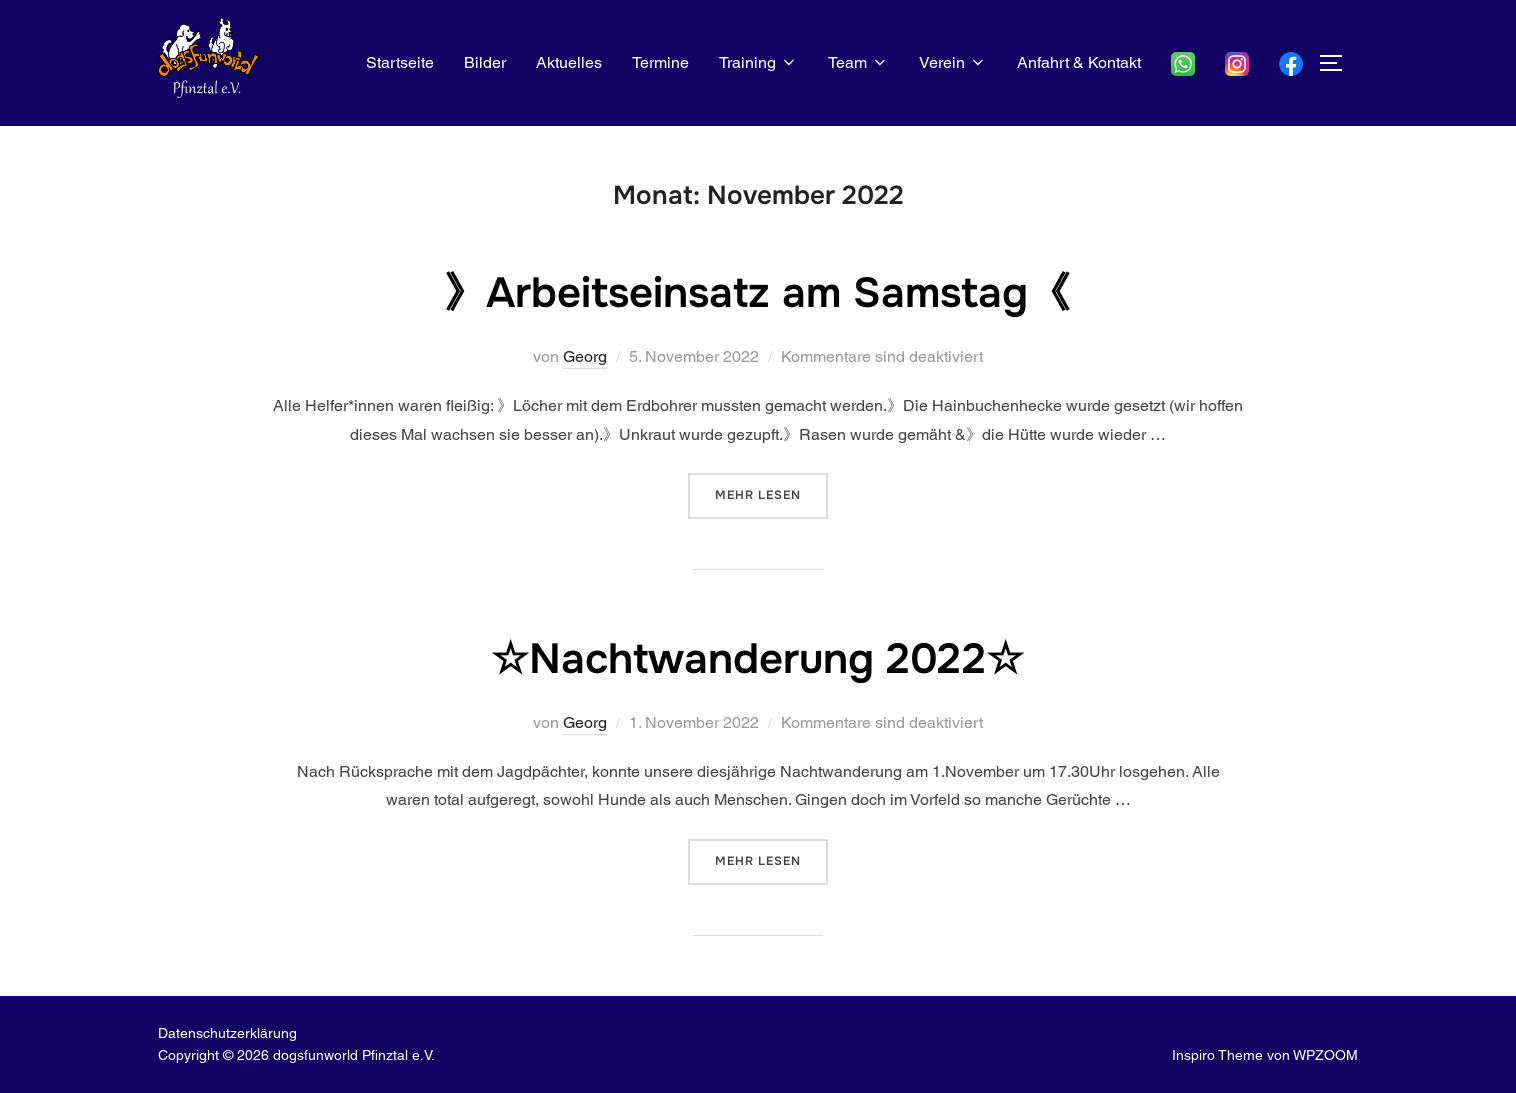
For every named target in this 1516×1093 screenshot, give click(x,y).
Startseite (400, 62)
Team (858, 62)
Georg (585, 356)
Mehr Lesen (771, 493)
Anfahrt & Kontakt (1079, 62)
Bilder (485, 62)
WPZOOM (1325, 1055)
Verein (953, 62)
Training (758, 62)
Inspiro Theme (1217, 1055)
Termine (660, 62)
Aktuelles (569, 62)
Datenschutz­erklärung (227, 1033)
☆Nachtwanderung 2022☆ (757, 659)
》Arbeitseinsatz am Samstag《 (757, 293)
